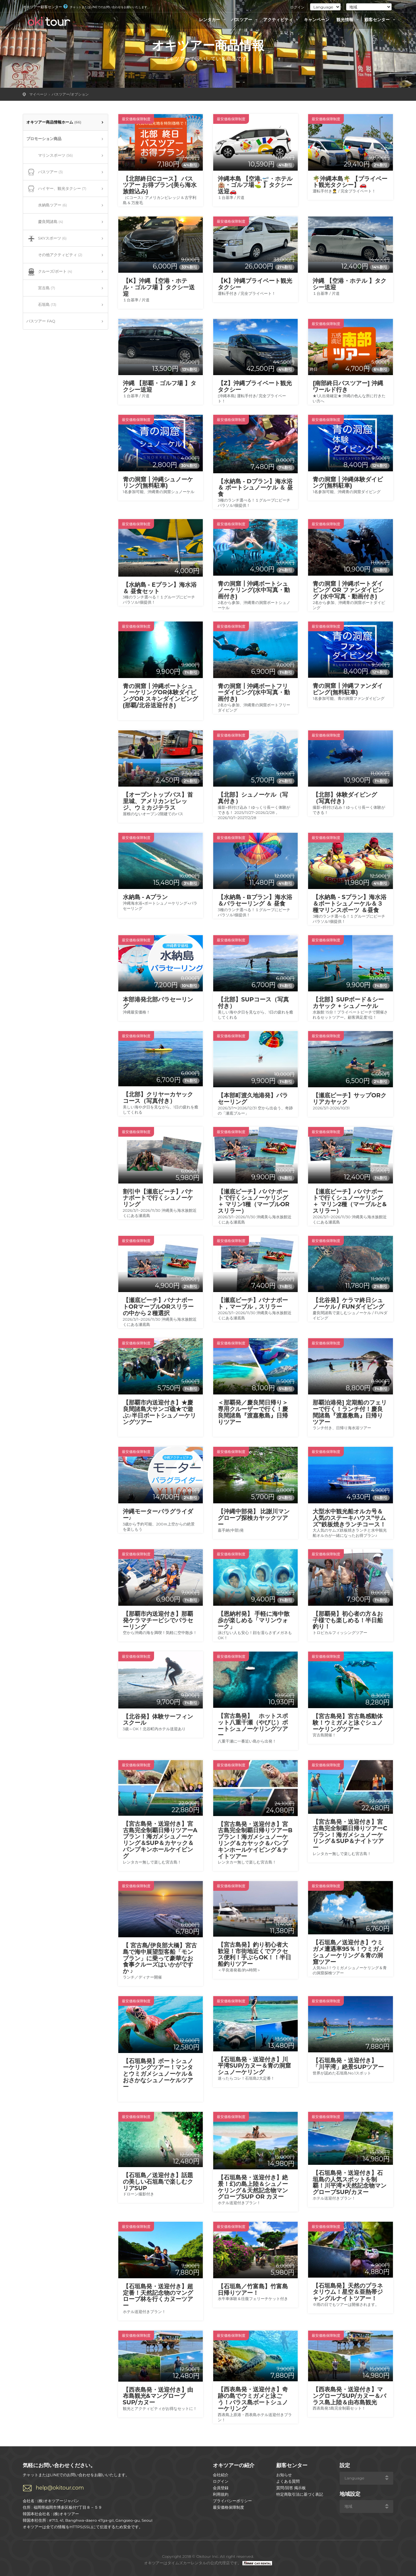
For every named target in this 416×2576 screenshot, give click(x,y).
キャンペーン (316, 19)
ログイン (297, 7)
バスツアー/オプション (70, 94)
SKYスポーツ (46, 238)
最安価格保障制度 (228, 2507)
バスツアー (245, 19)
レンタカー (213, 19)
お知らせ (284, 2474)
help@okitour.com (60, 2488)
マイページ (38, 94)
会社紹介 (220, 2474)
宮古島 (40, 288)
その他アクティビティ (54, 255)
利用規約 (220, 2494)
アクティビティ (281, 19)
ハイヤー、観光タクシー (56, 188)
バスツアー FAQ (40, 321)
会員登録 (220, 2487)
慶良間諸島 (44, 222)
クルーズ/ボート (49, 271)
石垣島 (41, 304)
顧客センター (380, 19)
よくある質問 (288, 2481)
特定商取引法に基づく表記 (299, 2494)
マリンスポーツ (49, 155)
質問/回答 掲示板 (291, 2487)
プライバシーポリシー (232, 2500)
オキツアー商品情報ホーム (53, 122)
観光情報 (348, 19)
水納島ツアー (46, 205)
